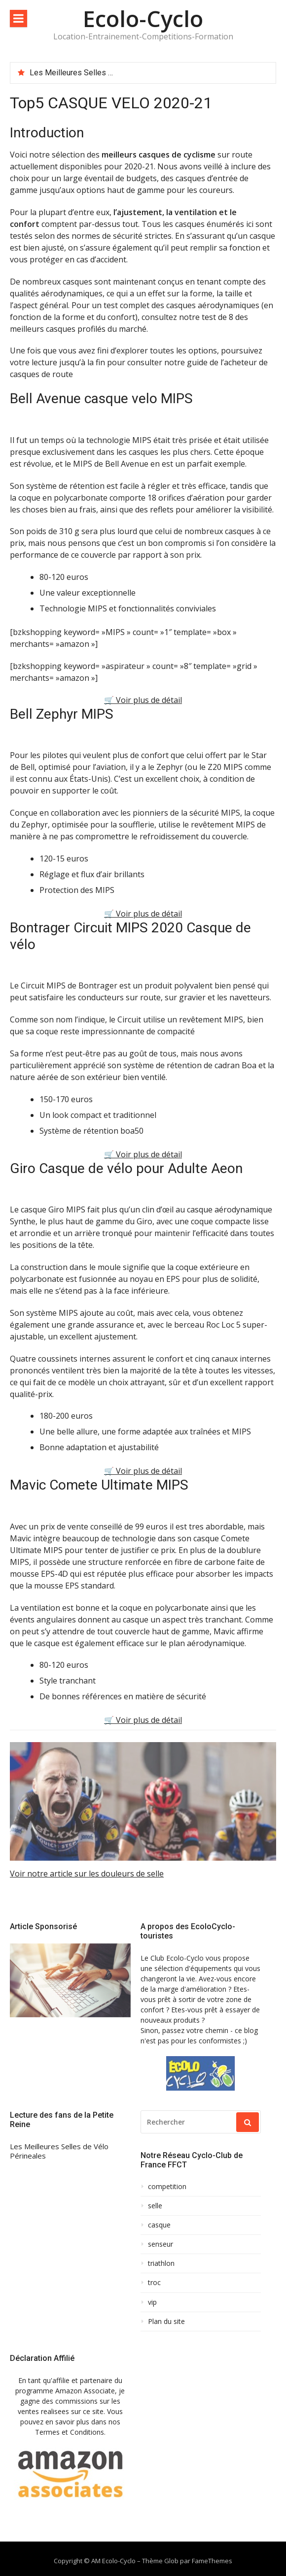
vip (152, 2302)
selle (155, 2205)
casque (159, 2225)
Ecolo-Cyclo (143, 18)
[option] (149, 72)
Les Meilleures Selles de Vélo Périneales (102, 72)
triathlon (161, 2263)
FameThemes (212, 2560)
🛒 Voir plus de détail (143, 700)
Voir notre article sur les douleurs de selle (87, 1873)
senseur (160, 2244)
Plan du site (166, 2321)
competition (167, 2186)
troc (154, 2282)
